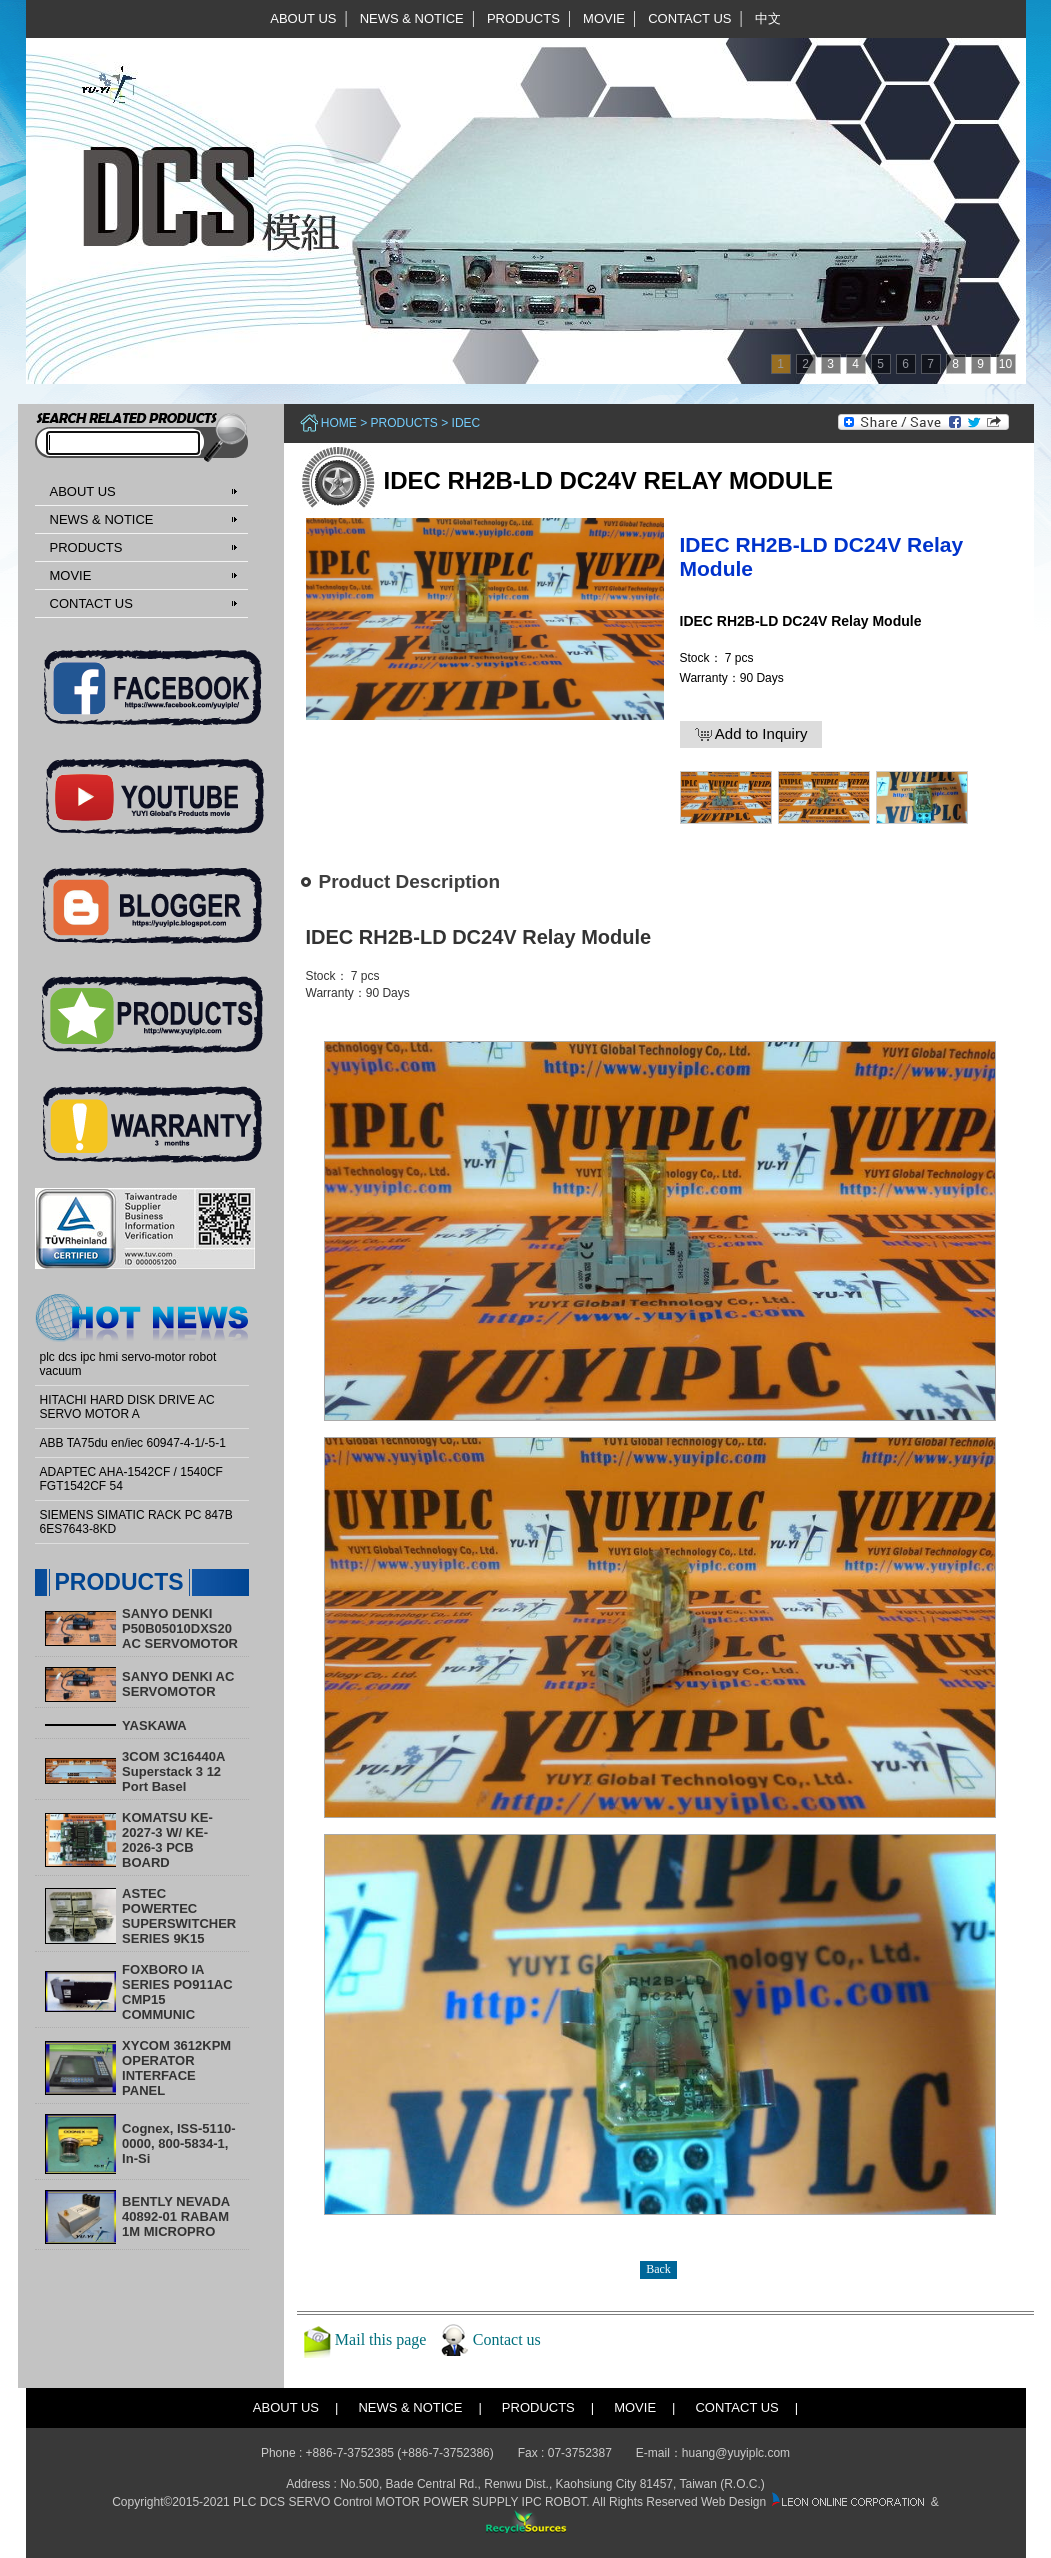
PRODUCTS (523, 18)
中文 (768, 18)
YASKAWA (154, 1725)
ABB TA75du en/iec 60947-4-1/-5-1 (133, 1443)
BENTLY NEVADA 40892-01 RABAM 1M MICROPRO (176, 2216)
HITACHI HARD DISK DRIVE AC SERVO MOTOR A (127, 1407)
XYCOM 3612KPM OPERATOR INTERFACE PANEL (176, 2068)
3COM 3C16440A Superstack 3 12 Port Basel (173, 1771)
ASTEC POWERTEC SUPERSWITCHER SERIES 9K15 (179, 1916)
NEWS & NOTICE (412, 18)
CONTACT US (689, 18)
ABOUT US (303, 18)
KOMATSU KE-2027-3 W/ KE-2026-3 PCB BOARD (167, 1840)
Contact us (507, 2338)
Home (339, 423)
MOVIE (604, 18)
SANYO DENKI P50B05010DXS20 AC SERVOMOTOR (180, 1628)
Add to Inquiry (751, 734)
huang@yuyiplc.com (736, 2453)
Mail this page (381, 2338)
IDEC (466, 423)
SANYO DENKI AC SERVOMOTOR (178, 1684)
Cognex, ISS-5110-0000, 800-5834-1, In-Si (178, 2143)
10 (1005, 364)
